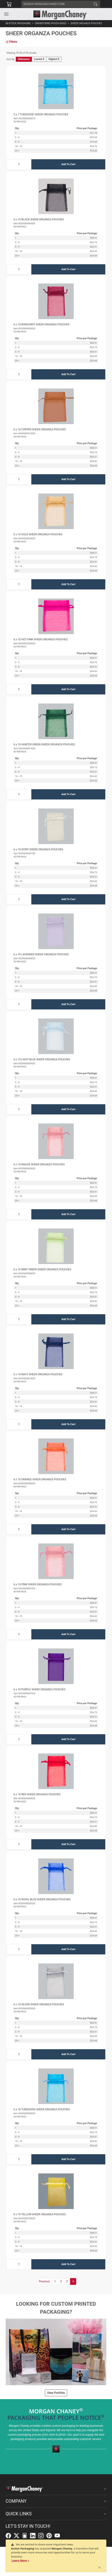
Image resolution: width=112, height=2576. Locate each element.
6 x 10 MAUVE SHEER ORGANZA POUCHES (39, 1164)
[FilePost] (26, 2535)
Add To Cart (68, 164)
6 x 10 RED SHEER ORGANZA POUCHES (37, 1794)
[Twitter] (18, 2535)
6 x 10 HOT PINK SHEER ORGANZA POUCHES (41, 639)
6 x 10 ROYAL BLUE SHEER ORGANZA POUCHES (42, 1899)
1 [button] (55, 2281)
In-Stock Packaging (18, 23)
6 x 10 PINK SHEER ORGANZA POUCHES (38, 1584)
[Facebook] (10, 2535)
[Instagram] (42, 2535)
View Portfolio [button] (56, 2392)
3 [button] (67, 2281)
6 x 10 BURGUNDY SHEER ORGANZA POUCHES (41, 324)
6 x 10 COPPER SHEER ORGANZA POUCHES (40, 429)
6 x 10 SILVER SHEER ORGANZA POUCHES (39, 2004)
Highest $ (54, 59)
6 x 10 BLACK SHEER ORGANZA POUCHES (39, 219)
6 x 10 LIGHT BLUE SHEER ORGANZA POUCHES (42, 1059)
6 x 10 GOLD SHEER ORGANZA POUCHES (38, 534)
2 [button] (61, 2281)
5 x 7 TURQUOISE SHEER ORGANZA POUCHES (41, 114)
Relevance (24, 59)
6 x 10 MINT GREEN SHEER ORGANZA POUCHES (42, 1269)
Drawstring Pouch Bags (50, 23)
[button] (6, 14)
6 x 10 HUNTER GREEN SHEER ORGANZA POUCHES (44, 744)
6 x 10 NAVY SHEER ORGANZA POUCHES (38, 1374)
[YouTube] (59, 2535)
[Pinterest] (50, 2535)
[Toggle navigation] (6, 14)
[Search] (56, 4)
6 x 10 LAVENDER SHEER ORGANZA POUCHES (41, 954)
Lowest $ (39, 59)
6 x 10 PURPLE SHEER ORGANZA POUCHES (39, 1689)
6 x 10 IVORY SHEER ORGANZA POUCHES (38, 849)
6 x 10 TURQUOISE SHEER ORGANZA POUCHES (42, 2109)
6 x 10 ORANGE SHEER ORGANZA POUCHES (40, 1479)
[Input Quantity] (19, 164)
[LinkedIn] (34, 2535)
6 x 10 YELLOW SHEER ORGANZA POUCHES (40, 2214)
